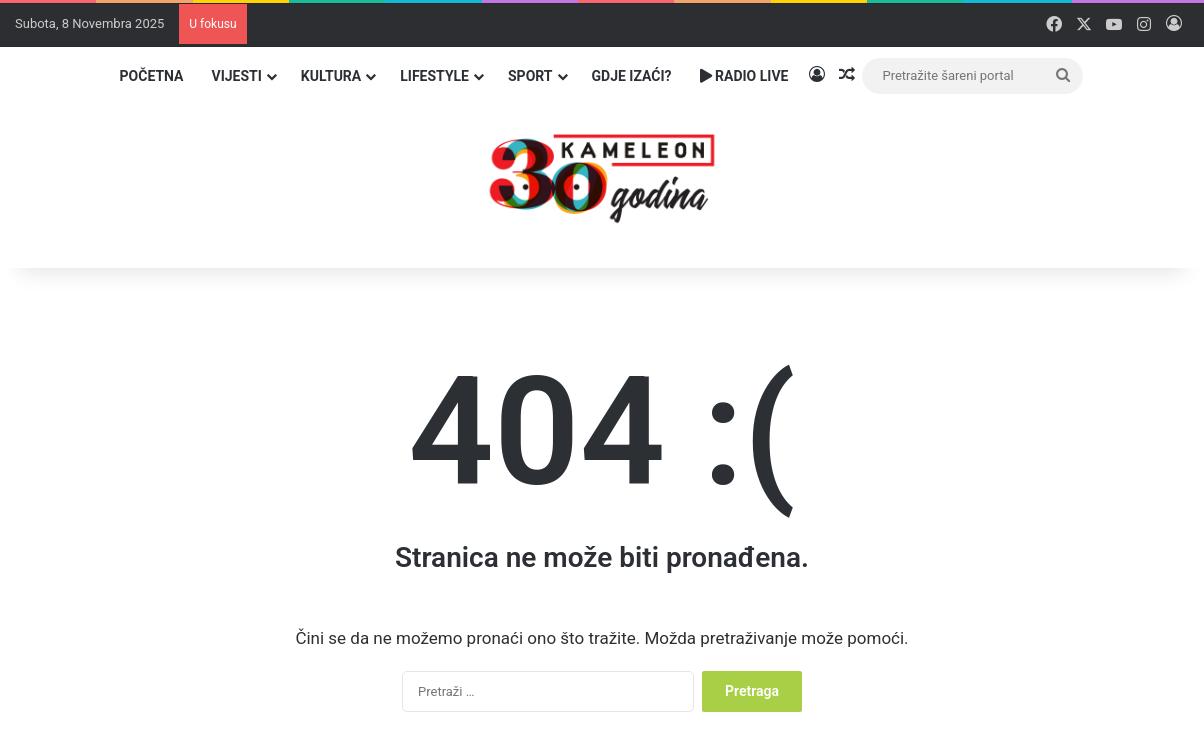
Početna (152, 76)
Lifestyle (434, 76)
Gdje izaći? (632, 76)
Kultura (331, 76)
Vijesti (236, 76)
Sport (530, 76)
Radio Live (744, 76)
